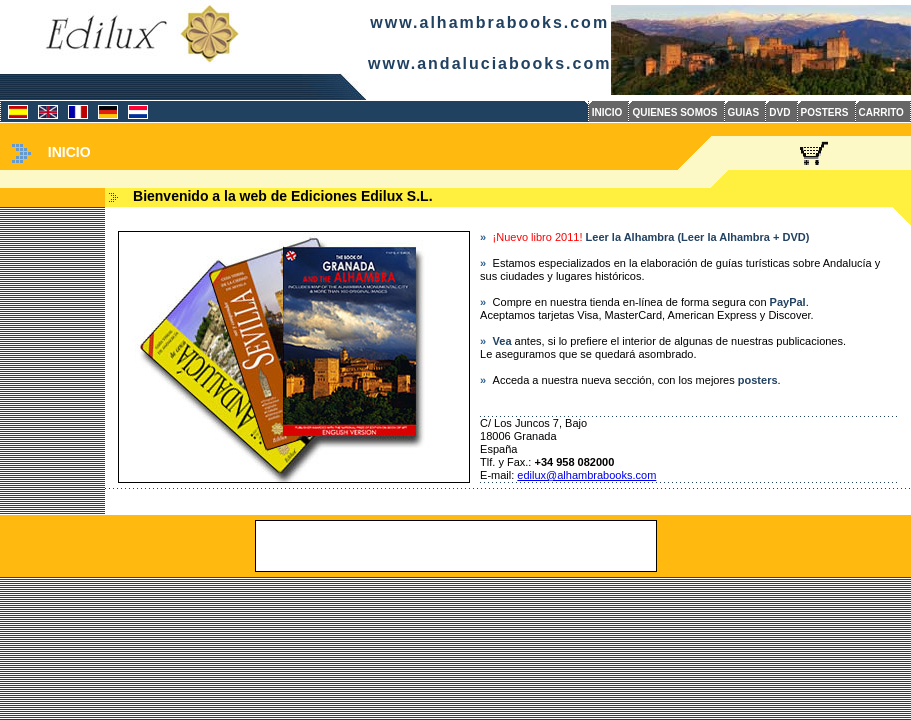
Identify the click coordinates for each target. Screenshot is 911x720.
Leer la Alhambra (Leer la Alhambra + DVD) (698, 237)
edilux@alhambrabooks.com (586, 475)
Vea (502, 341)
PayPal (788, 302)
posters (758, 380)
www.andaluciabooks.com (489, 63)
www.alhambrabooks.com (489, 22)
